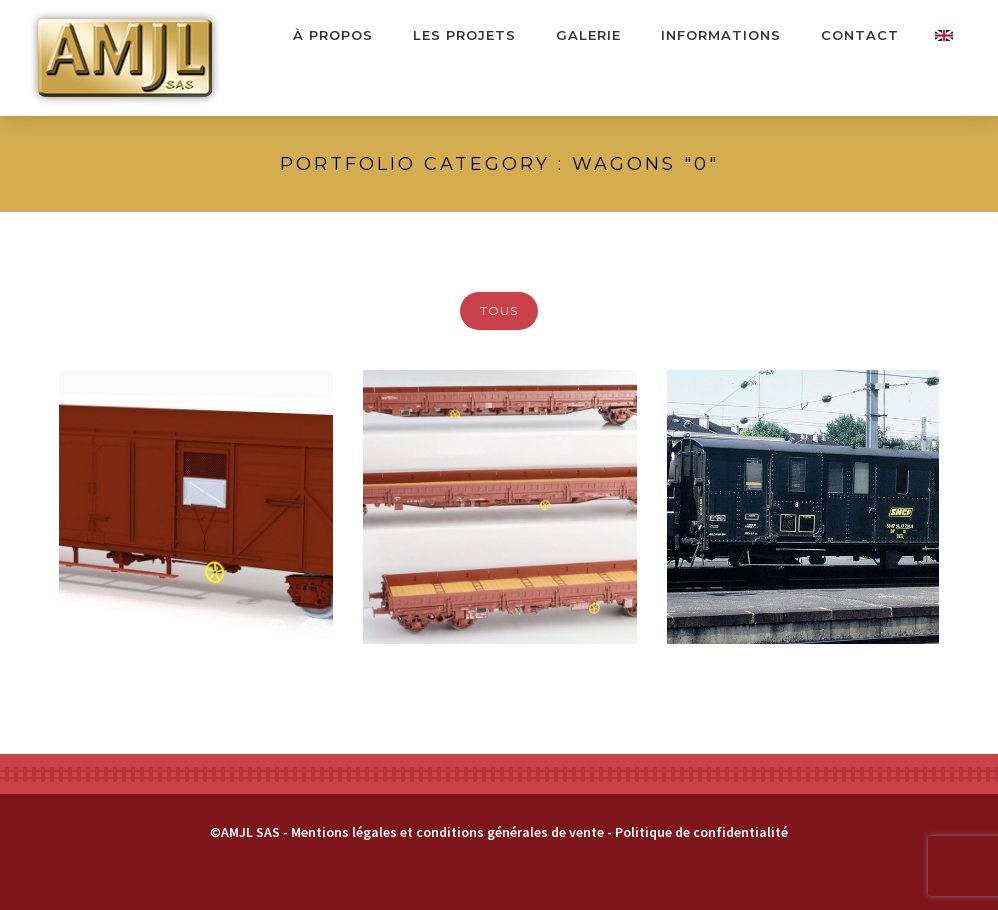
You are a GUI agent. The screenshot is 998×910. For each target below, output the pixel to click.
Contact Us (944, 35)
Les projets (464, 35)
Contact (860, 35)
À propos (333, 35)
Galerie (588, 35)
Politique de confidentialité (701, 832)
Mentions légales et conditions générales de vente (447, 832)
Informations (721, 35)
